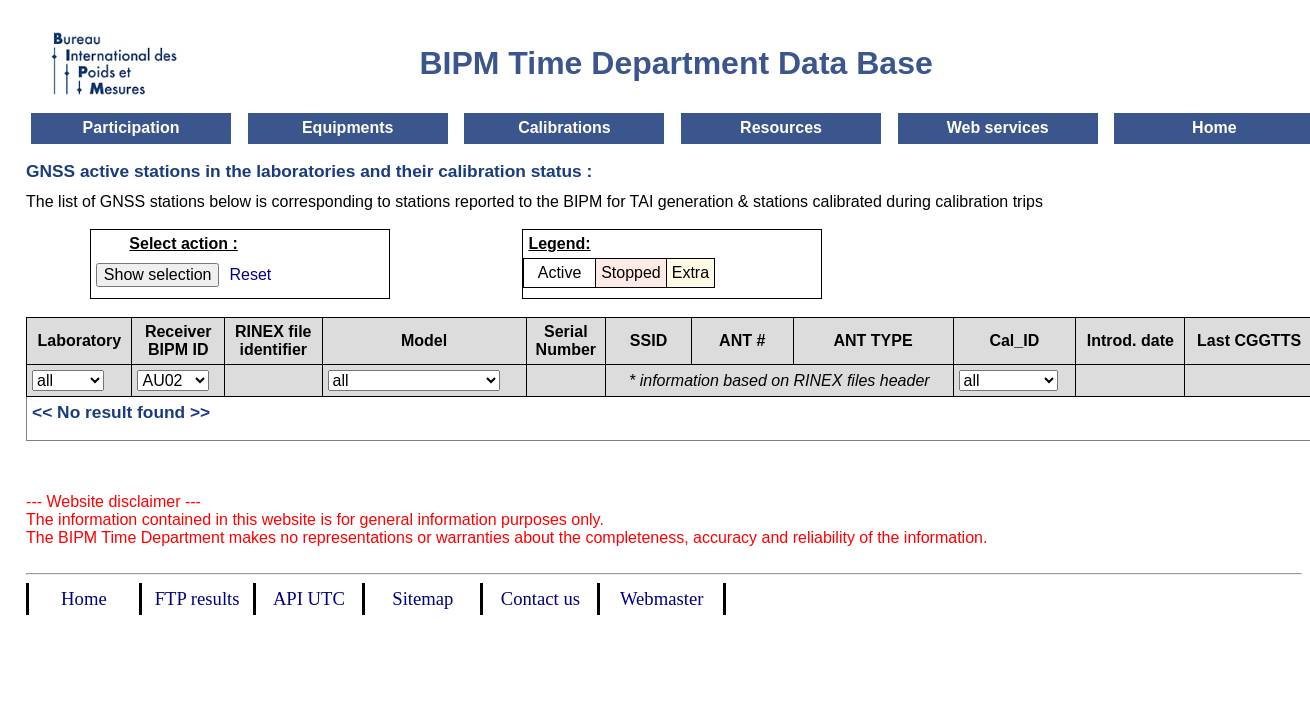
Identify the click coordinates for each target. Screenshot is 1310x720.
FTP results (197, 598)
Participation (131, 127)
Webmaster (661, 598)
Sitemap (422, 598)
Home (1214, 127)
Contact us (540, 598)
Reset (250, 274)
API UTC (309, 598)
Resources (781, 127)
